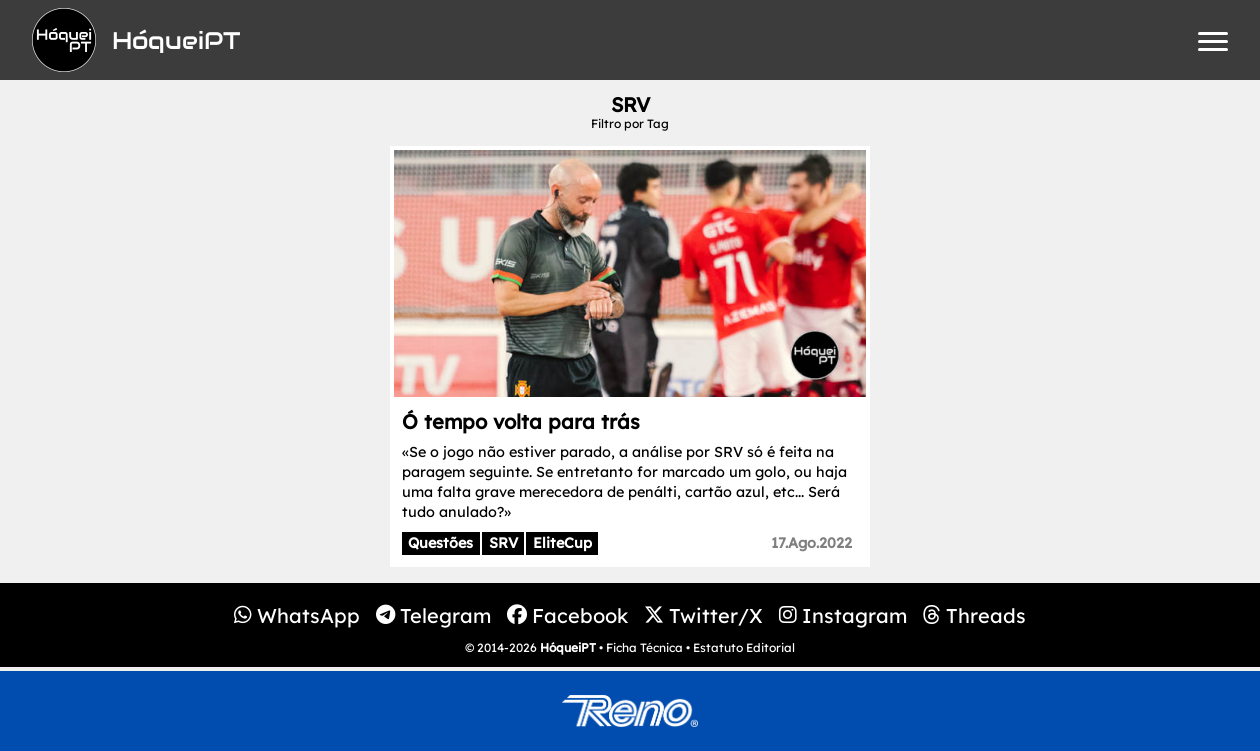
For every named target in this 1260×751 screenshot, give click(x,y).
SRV (503, 543)
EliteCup (562, 543)
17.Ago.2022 (811, 543)
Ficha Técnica (644, 647)
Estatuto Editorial (744, 647)
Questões (440, 543)
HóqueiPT (568, 647)
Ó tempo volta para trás (521, 421)
